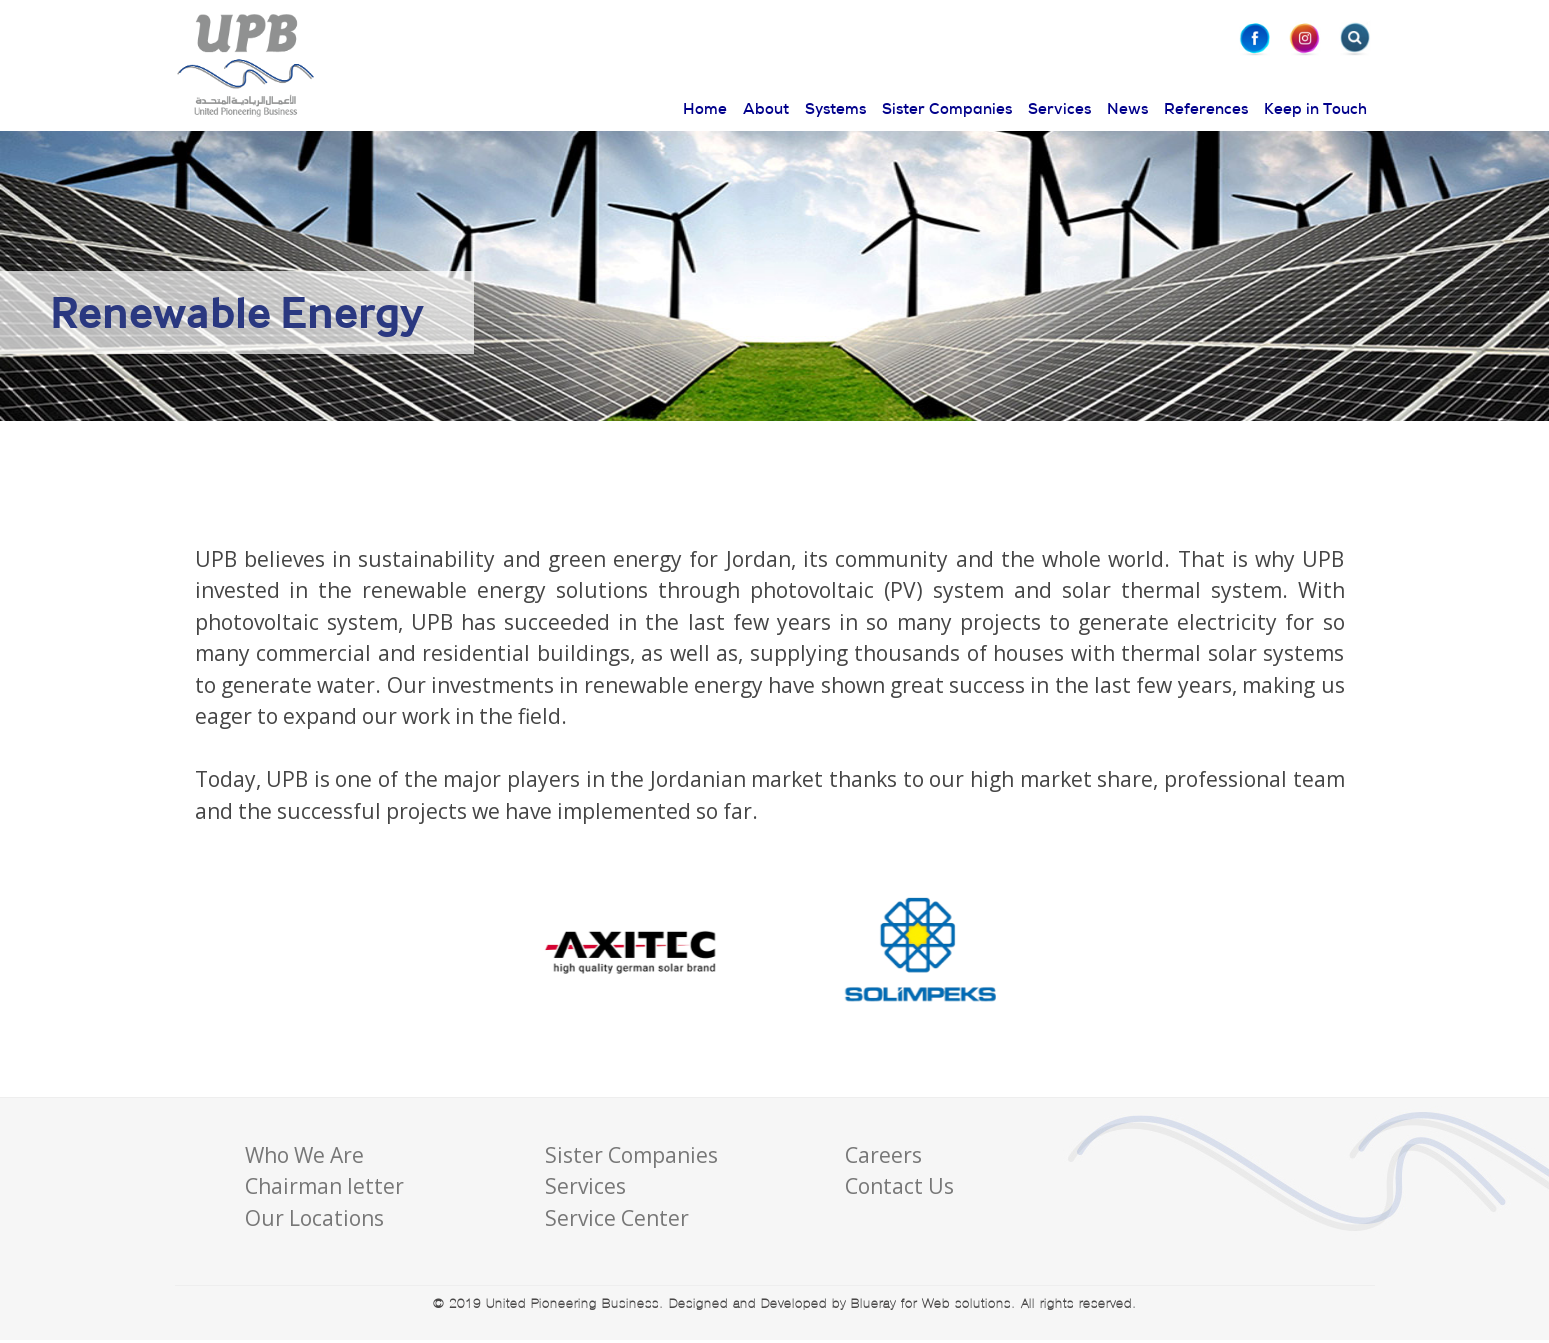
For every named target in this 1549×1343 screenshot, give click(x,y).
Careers (883, 1155)
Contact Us (899, 1186)
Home (705, 109)
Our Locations (314, 1218)
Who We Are (304, 1155)
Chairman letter (324, 1186)
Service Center (617, 1218)
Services (1059, 109)
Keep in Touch (1315, 109)
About (766, 109)
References (1206, 109)
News (1127, 109)
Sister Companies (947, 109)
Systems (835, 109)
